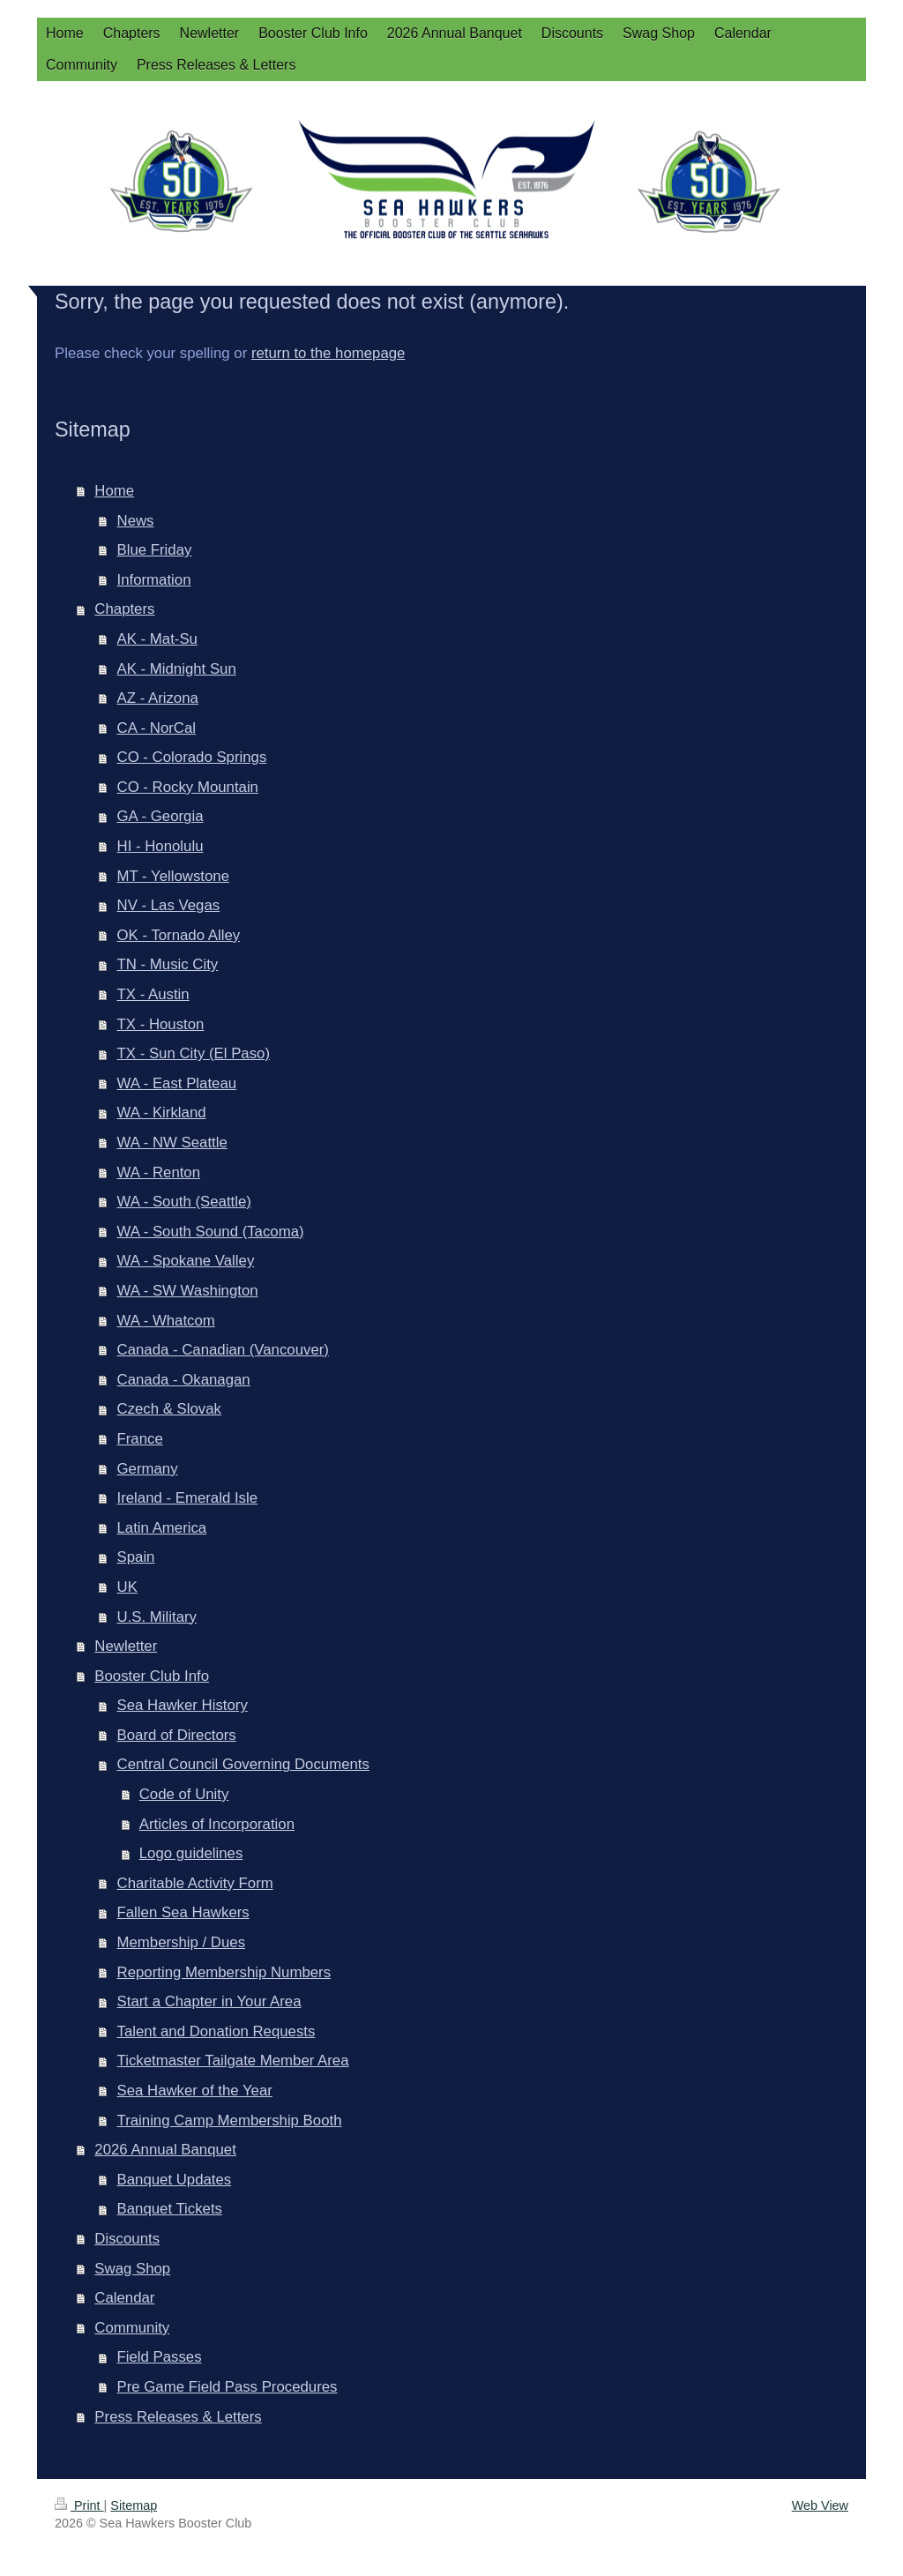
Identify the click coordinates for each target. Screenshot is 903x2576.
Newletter (125, 1646)
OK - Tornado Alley (179, 935)
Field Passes (159, 2356)
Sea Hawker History (182, 1705)
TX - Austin (153, 994)
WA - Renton (159, 1172)
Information (154, 579)
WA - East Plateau (177, 1083)
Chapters (124, 609)
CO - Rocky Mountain (187, 787)
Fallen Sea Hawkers (183, 1912)
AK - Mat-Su (157, 639)
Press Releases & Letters (177, 2416)
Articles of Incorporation (217, 1824)
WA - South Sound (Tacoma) (210, 1231)
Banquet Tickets (169, 2208)
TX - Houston (161, 1024)
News (135, 520)
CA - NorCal (157, 728)
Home (114, 490)
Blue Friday (154, 549)
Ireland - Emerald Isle (187, 1498)
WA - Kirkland (161, 1112)
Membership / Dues (181, 1942)
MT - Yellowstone (173, 876)
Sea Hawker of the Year (194, 2090)
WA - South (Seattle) (184, 1201)
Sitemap (133, 2505)
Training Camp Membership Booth (229, 2120)
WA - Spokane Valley (186, 1260)
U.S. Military (157, 1617)
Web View (820, 2505)
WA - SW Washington (187, 1290)
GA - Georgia (160, 816)
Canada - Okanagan (183, 1379)
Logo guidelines (191, 1853)
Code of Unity (184, 1794)
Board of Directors (176, 1735)
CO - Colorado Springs (192, 757)
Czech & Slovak (169, 1408)
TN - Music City (168, 964)
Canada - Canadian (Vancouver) (223, 1349)
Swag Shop (132, 2268)
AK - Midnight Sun (176, 669)
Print (79, 2505)
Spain (136, 1557)
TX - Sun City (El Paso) (193, 1053)
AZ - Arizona (157, 698)
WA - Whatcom (166, 1320)
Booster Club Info (151, 1676)
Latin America (162, 1527)
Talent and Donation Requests (216, 2031)
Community (131, 2327)
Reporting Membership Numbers (224, 1972)
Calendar (124, 2297)
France (140, 1438)
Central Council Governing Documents (243, 1764)
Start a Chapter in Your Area (209, 2001)
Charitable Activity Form (195, 1883)
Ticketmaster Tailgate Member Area (233, 2060)
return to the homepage (328, 353)
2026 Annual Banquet (165, 2149)
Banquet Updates (174, 2179)
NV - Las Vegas (168, 905)
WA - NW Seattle (172, 1142)
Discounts (127, 2238)
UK (127, 1587)
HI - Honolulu (160, 846)
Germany (147, 1468)
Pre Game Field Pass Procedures (227, 2386)
